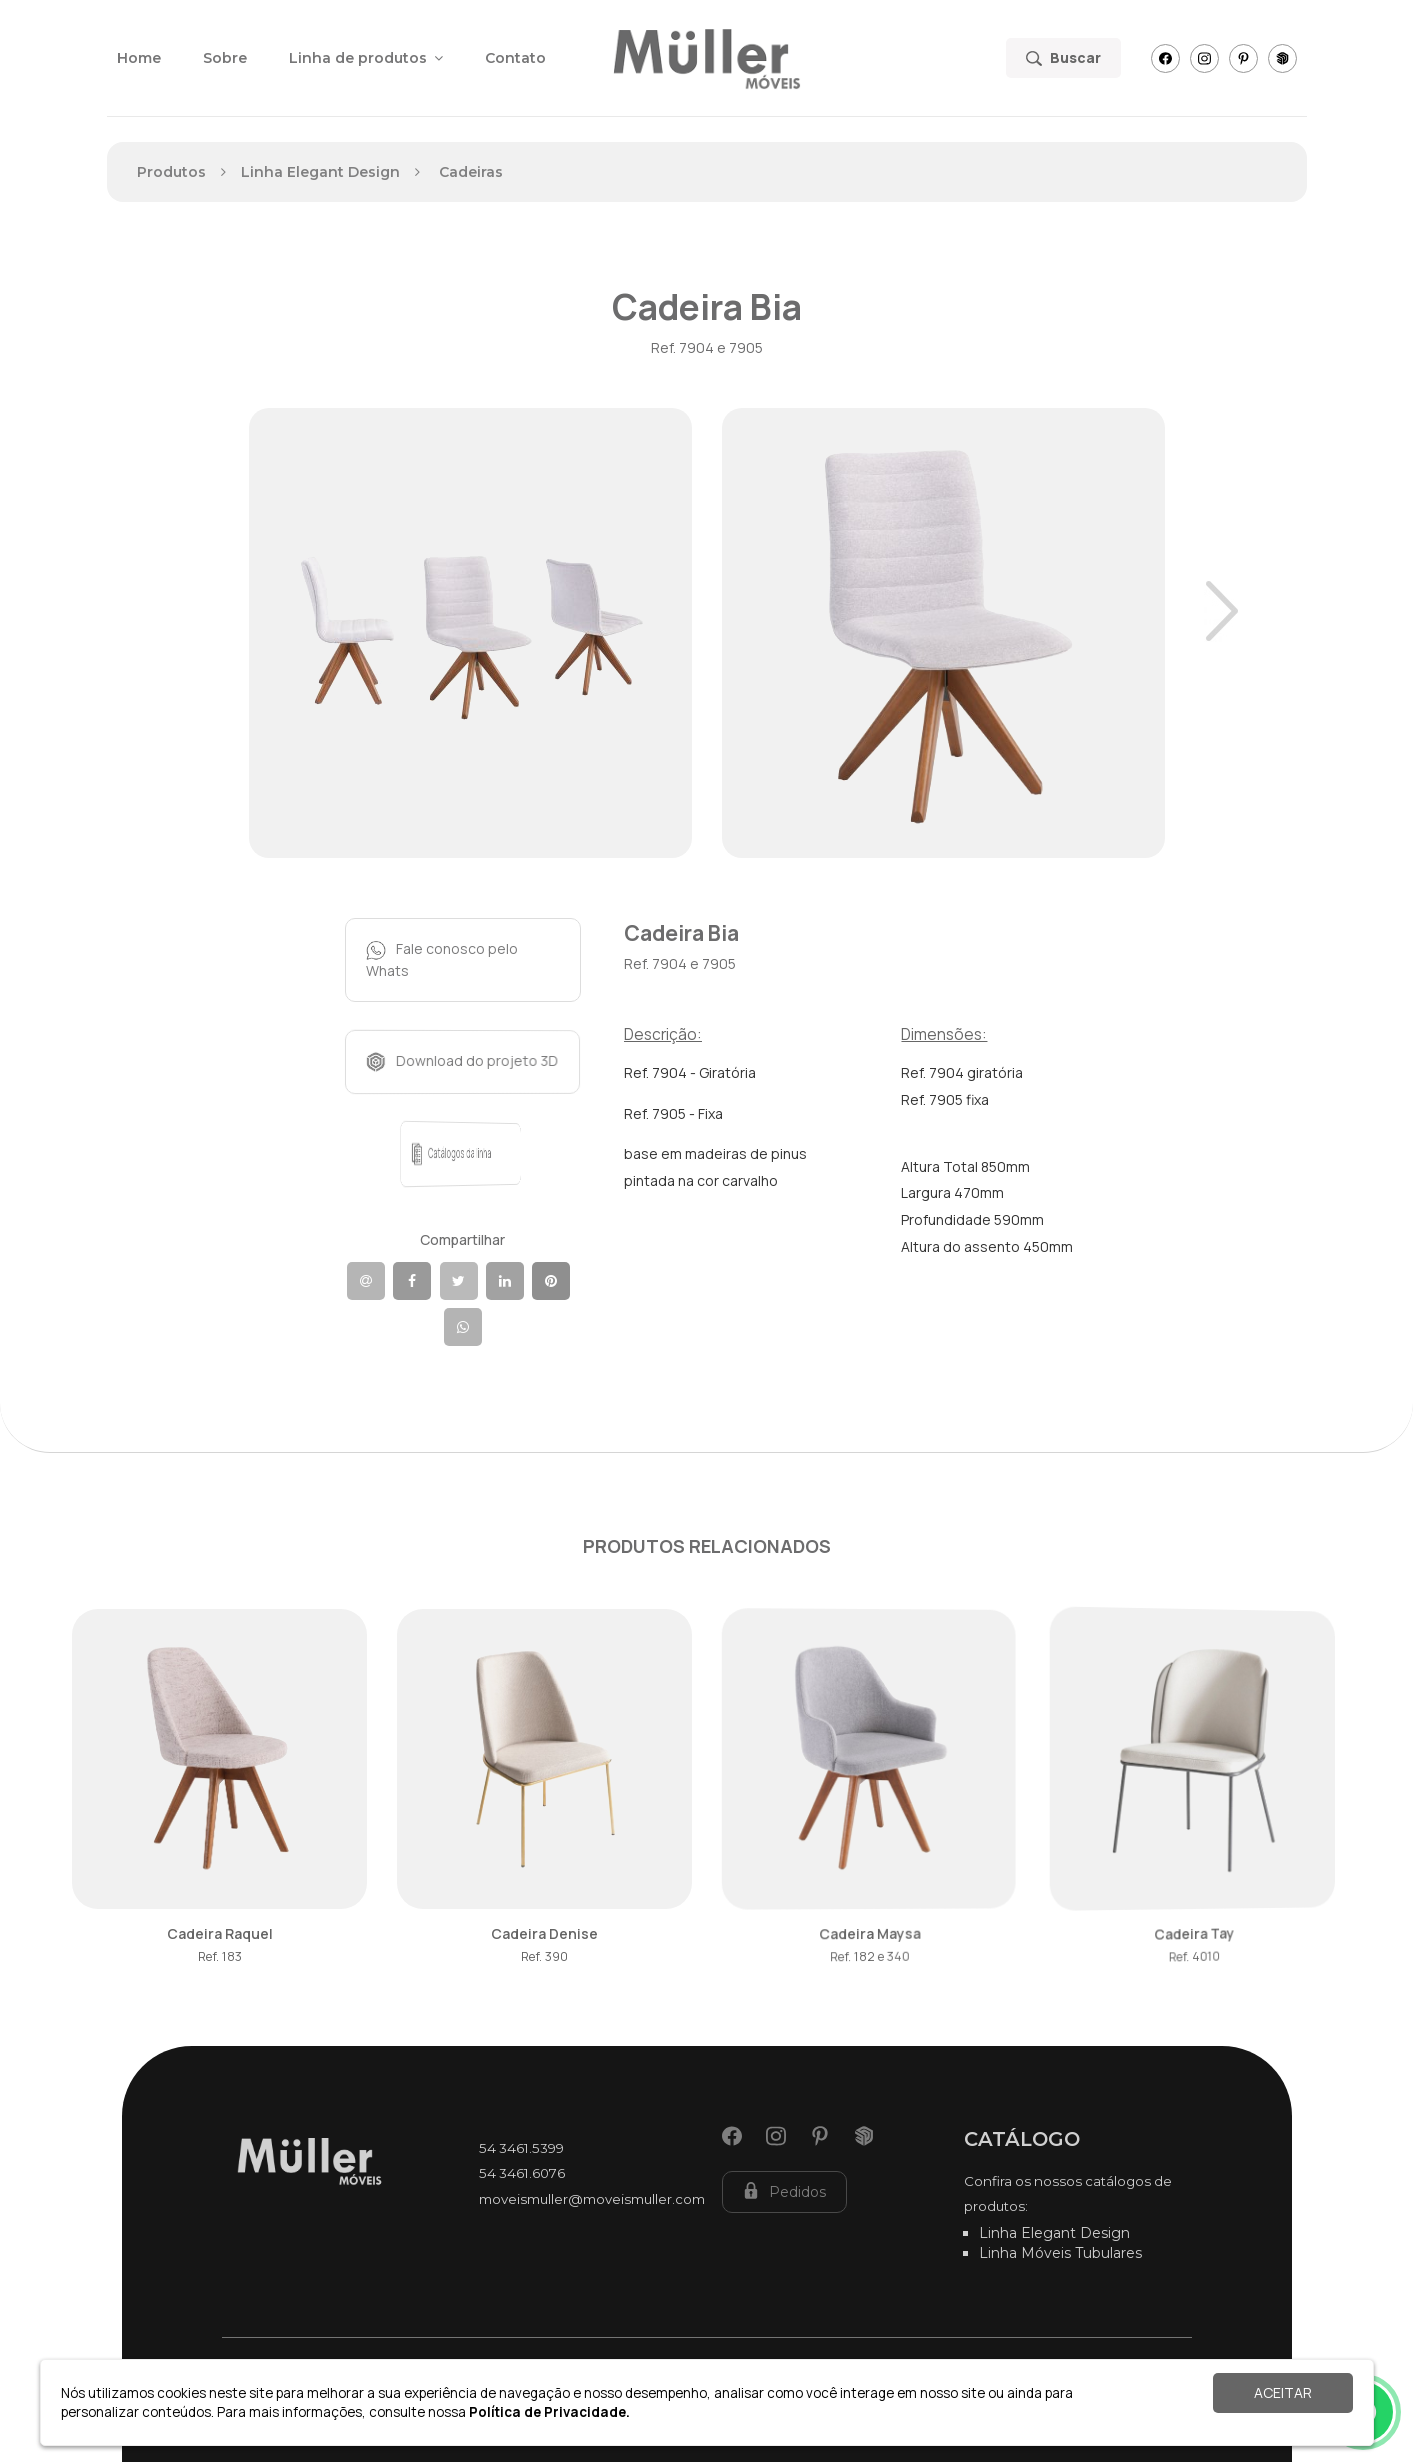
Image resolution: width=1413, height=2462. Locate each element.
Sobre (225, 58)
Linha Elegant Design (1054, 2233)
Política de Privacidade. (549, 2412)
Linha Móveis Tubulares (1060, 2253)
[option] (470, 633)
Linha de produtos (366, 58)
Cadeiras (471, 172)
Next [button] (1221, 611)
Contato (515, 58)
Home (139, 58)
